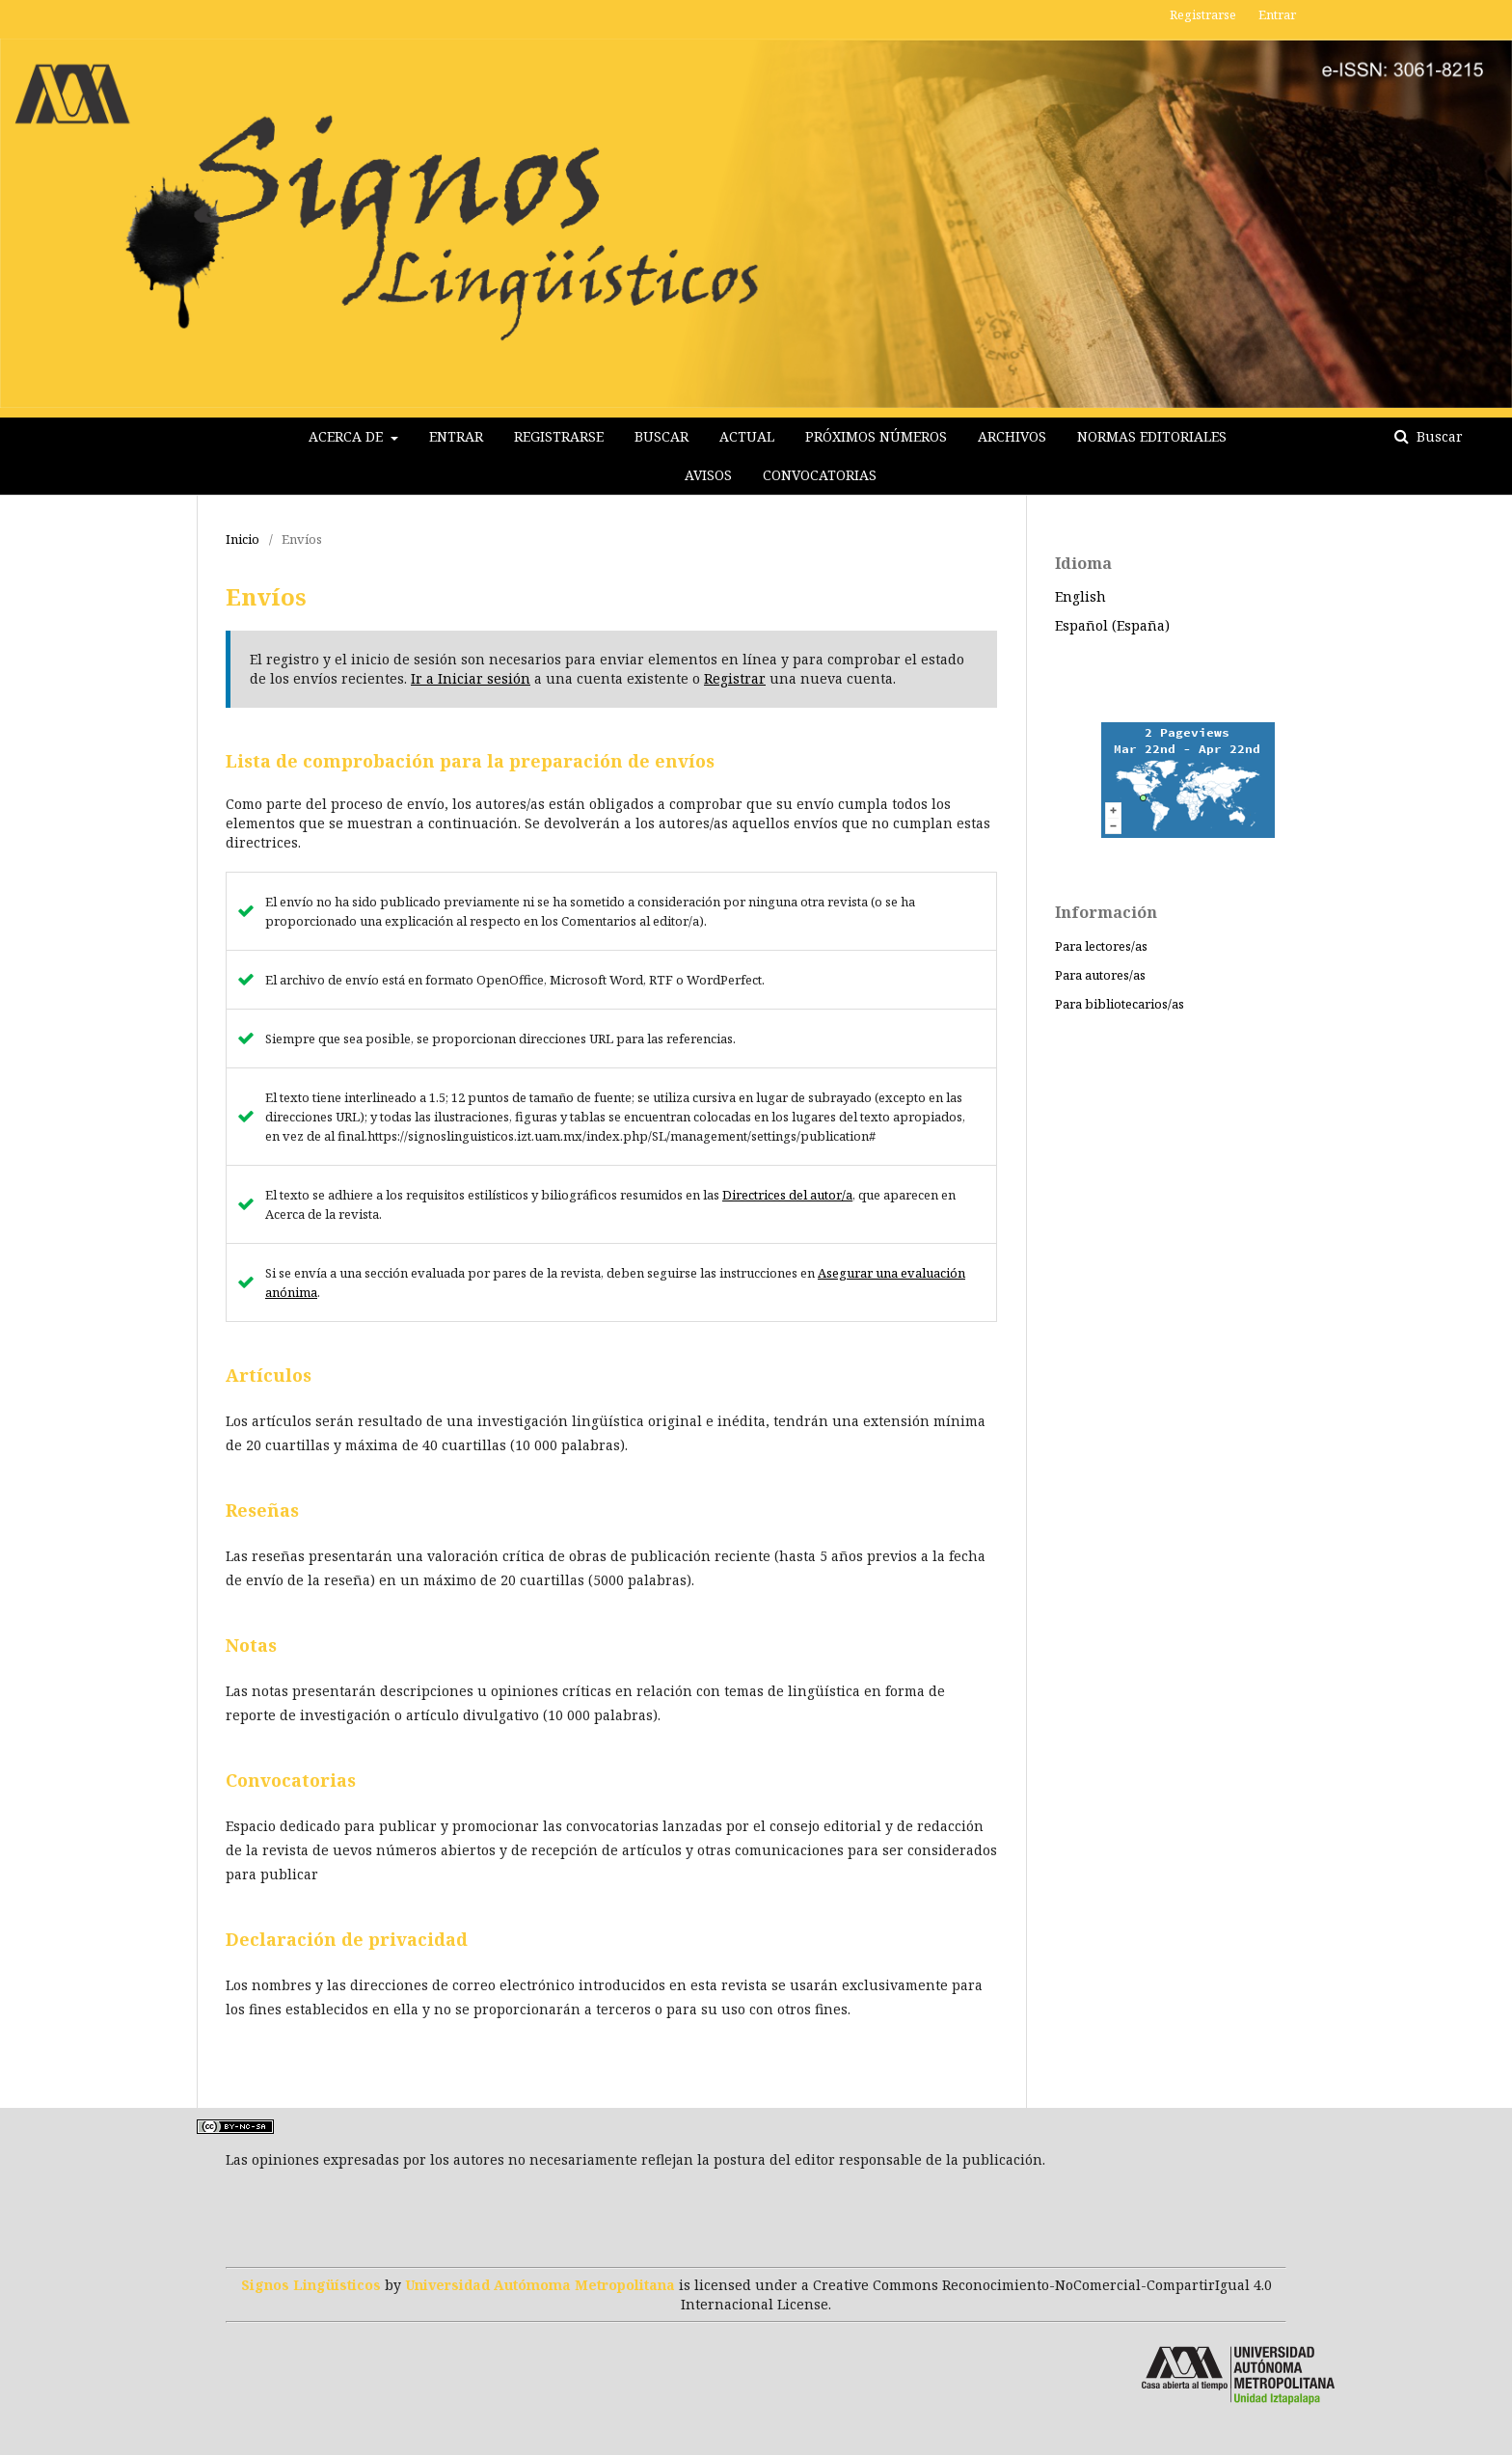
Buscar (661, 436)
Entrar (456, 436)
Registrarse (559, 436)
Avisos (708, 475)
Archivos (1012, 436)
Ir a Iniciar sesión (470, 678)
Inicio (242, 539)
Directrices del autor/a (787, 1194)
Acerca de (348, 436)
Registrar (735, 678)
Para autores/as (1100, 975)
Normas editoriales (1152, 436)
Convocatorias (820, 475)
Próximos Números (876, 436)
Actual (746, 436)
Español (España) (1112, 625)
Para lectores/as (1101, 946)
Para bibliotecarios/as (1119, 1003)
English (1080, 596)
